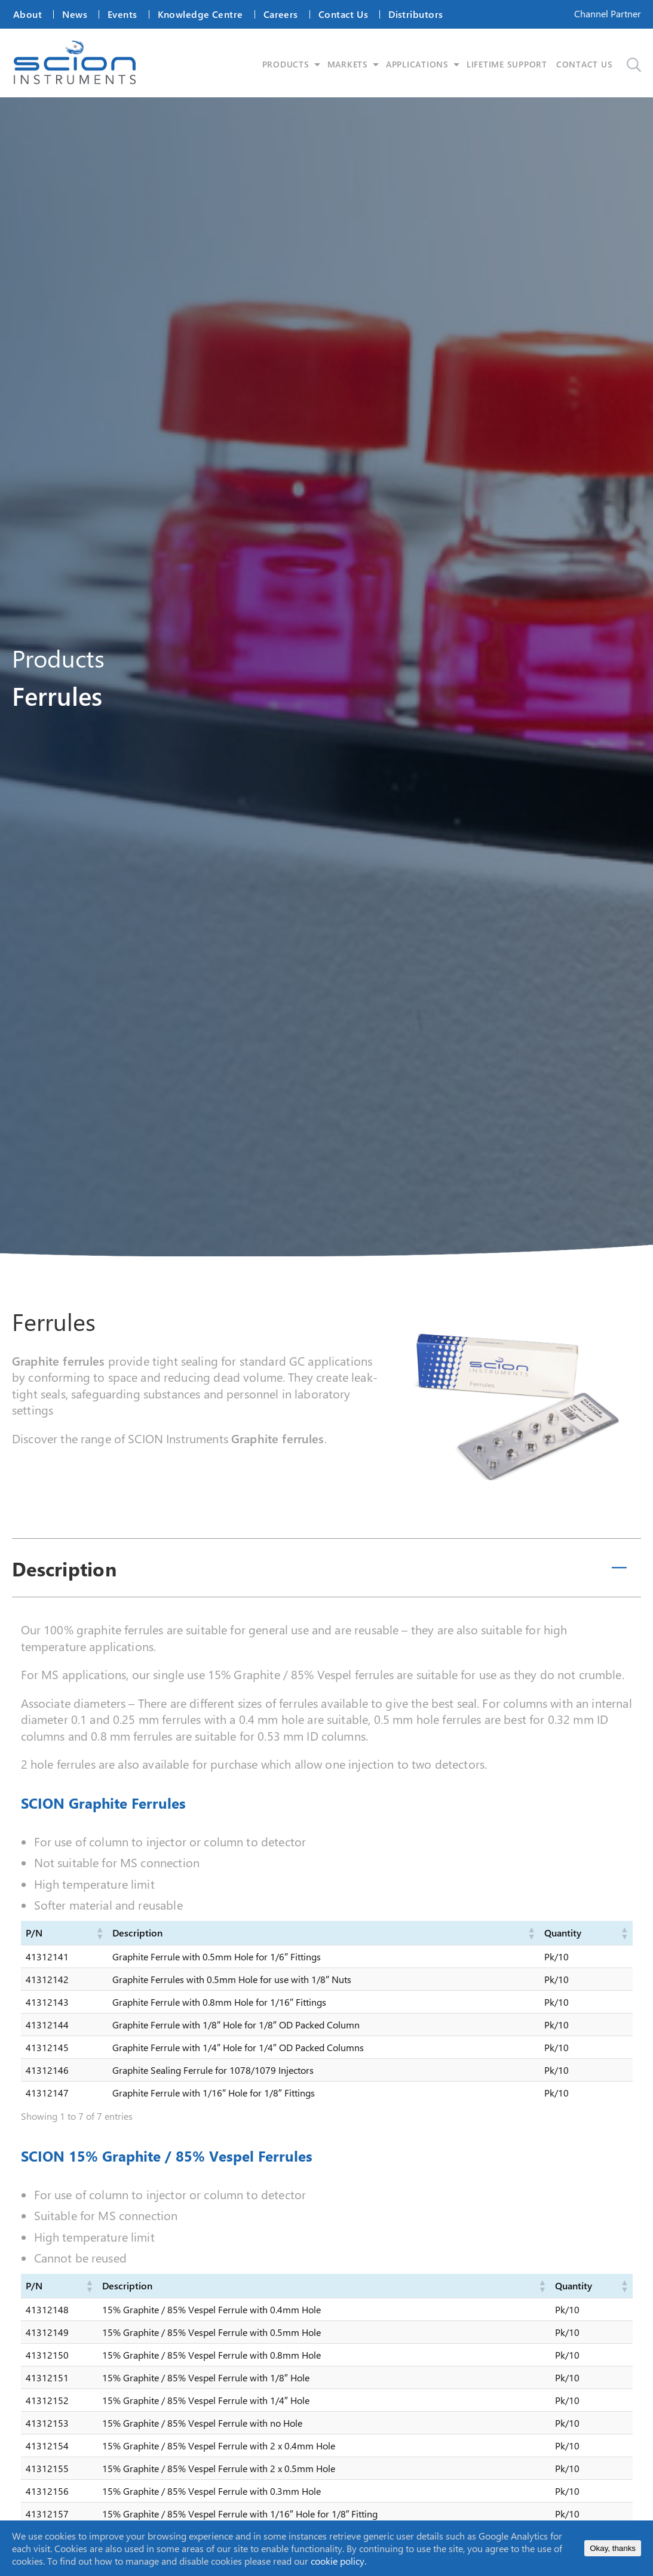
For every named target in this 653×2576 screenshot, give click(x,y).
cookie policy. (338, 2561)
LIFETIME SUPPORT (508, 64)
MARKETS (349, 64)
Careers (280, 14)
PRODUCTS (287, 64)
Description (64, 1569)
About (27, 14)
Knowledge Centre (200, 14)
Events (122, 14)
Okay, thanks (613, 2548)
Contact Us (343, 14)
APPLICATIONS (419, 64)
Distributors (415, 14)
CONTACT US (586, 64)
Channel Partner (607, 13)
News (74, 14)
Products (58, 658)
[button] (99, 1933)
